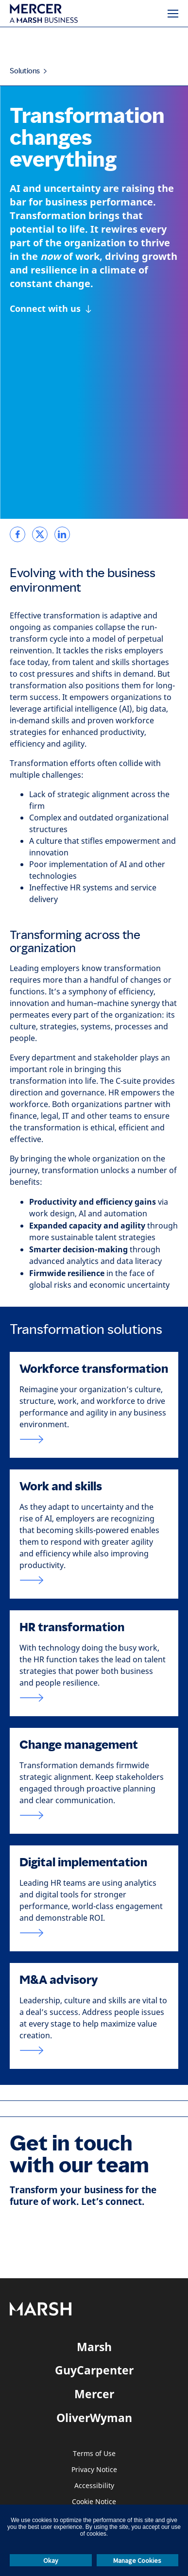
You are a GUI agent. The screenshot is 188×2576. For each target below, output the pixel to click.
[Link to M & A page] (94, 2050)
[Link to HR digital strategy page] (94, 1933)
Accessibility (94, 2486)
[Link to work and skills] (94, 1580)
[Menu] (173, 13)
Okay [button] (50, 2560)
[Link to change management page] (94, 1815)
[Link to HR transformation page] (94, 1697)
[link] (17, 534)
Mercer (94, 2394)
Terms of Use (94, 2454)
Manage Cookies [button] (137, 2560)
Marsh (94, 2346)
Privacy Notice (94, 2470)
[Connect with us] (51, 308)
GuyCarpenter (94, 2370)
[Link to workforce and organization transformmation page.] (94, 1439)
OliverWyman (94, 2417)
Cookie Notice (94, 2502)
